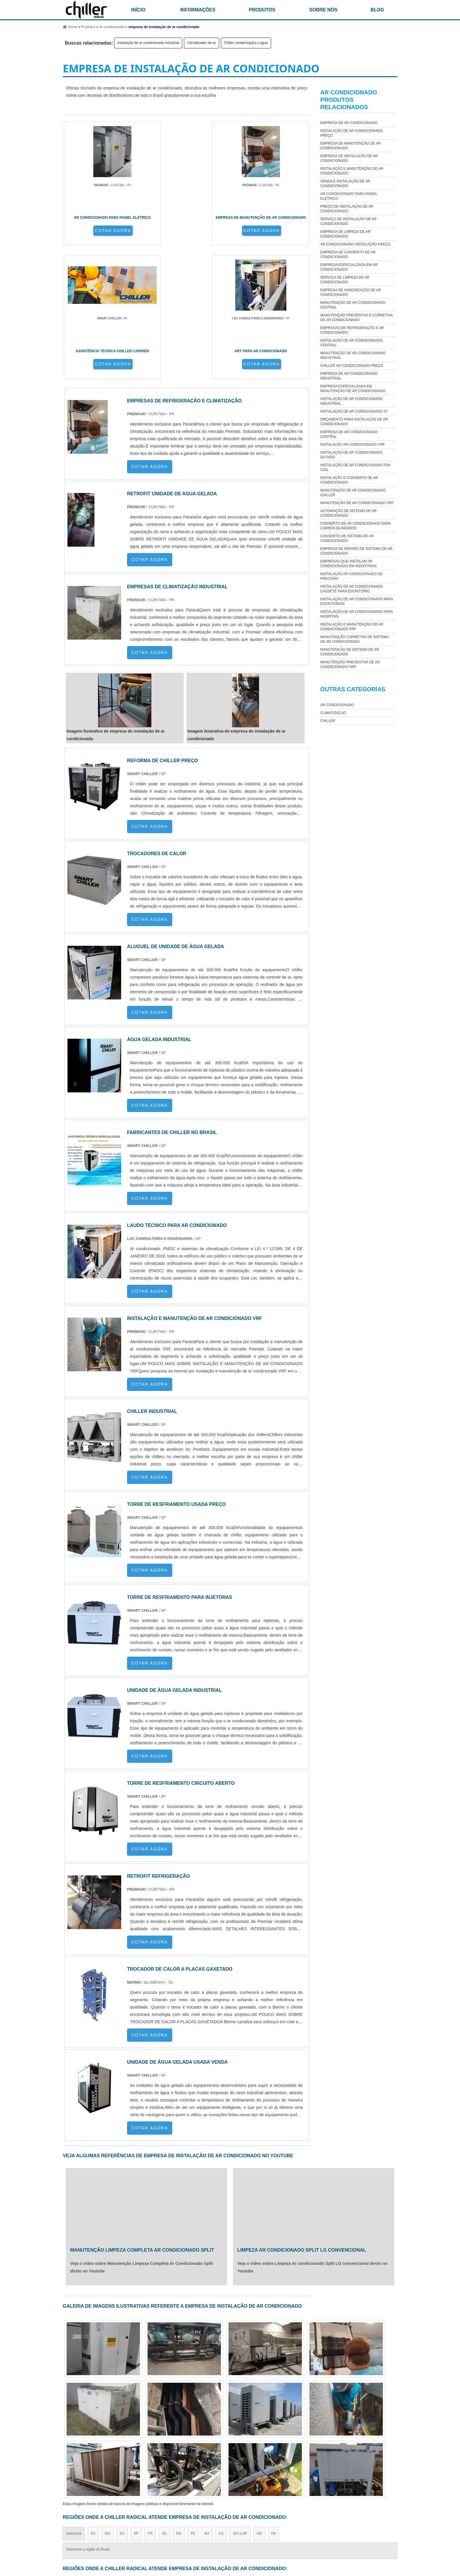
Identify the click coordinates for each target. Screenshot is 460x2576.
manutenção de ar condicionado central (353, 305)
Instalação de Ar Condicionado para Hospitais (356, 614)
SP (136, 2406)
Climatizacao (333, 713)
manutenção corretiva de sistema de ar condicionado (354, 639)
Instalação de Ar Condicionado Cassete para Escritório (351, 588)
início (138, 9)
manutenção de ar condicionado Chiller (353, 492)
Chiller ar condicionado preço (351, 366)
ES (122, 2406)
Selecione (74, 2406)
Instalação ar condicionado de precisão (351, 576)
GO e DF (240, 2406)
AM (259, 2406)
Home (273, 2529)
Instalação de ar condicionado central (351, 342)
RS (178, 2406)
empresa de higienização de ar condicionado (350, 292)
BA (207, 2406)
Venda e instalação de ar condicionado (345, 183)
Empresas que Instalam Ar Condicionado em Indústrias (348, 563)
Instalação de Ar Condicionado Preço (351, 133)
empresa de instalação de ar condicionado (349, 158)
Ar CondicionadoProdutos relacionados (348, 99)
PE (193, 2406)
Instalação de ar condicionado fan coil (355, 467)
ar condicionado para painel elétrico (348, 196)
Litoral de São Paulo (258, 2458)
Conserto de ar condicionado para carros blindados (355, 525)
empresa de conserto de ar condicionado (348, 254)
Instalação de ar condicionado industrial (148, 43)
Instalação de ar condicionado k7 (354, 411)
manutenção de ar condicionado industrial (353, 355)
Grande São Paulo (218, 2458)
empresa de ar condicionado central (349, 434)
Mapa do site (381, 2529)
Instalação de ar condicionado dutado (351, 454)
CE (221, 2406)
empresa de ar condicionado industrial (349, 376)
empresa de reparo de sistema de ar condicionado (356, 551)
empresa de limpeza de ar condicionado (345, 234)
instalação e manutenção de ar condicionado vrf (351, 626)
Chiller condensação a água (246, 43)
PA (273, 2406)
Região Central (77, 2458)
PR (150, 2406)
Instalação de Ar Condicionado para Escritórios (356, 601)
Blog (377, 9)
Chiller (327, 721)
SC (164, 2406)
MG (107, 2406)
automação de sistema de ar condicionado (348, 513)
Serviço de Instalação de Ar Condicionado (348, 221)
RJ (93, 2406)
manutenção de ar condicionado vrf (357, 503)
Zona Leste (186, 2458)
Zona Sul (161, 2458)
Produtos (262, 9)
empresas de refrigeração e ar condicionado (352, 330)
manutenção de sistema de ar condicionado (349, 652)
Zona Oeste (135, 2458)
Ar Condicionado (337, 705)
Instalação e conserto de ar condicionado (349, 480)
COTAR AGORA (94, 235)
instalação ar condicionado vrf (352, 445)
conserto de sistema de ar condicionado (347, 538)
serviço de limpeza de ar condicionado (344, 279)
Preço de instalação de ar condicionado (346, 208)
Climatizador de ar (201, 43)
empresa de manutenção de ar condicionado (350, 145)
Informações (197, 9)
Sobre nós (323, 9)
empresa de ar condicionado (349, 123)
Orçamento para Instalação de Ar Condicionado (354, 421)
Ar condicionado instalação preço (355, 244)
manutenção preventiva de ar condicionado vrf (350, 664)
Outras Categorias (352, 689)
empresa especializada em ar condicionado (349, 267)
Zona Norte (107, 2458)
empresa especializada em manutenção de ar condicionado (353, 388)
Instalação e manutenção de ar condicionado (351, 171)
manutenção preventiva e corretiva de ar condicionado (356, 317)
